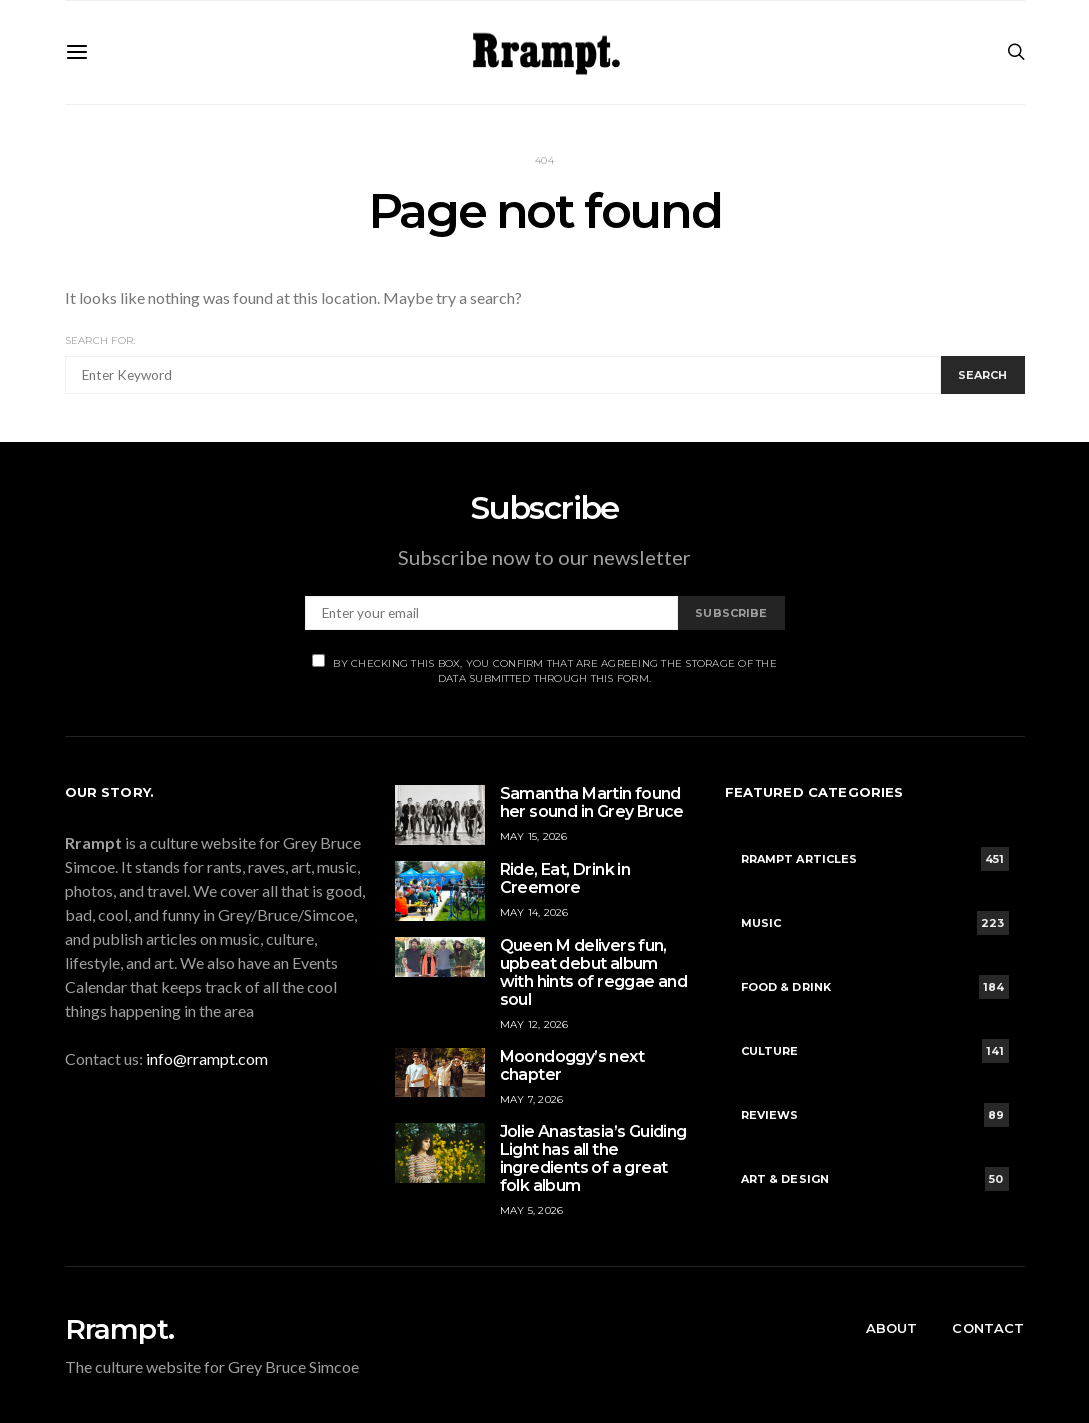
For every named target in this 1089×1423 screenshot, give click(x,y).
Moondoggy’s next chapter (572, 1065)
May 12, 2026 (534, 1024)
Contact (988, 1328)
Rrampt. (119, 1329)
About (892, 1328)
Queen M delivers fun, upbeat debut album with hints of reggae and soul (594, 972)
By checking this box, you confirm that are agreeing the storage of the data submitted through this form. (544, 669)
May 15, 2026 (534, 836)
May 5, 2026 (532, 1210)
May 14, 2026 (534, 912)
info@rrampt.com (207, 1058)
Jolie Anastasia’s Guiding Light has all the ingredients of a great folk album (593, 1158)
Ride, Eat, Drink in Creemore (565, 878)
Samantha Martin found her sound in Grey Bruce (592, 802)
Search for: (100, 340)
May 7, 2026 (532, 1099)
